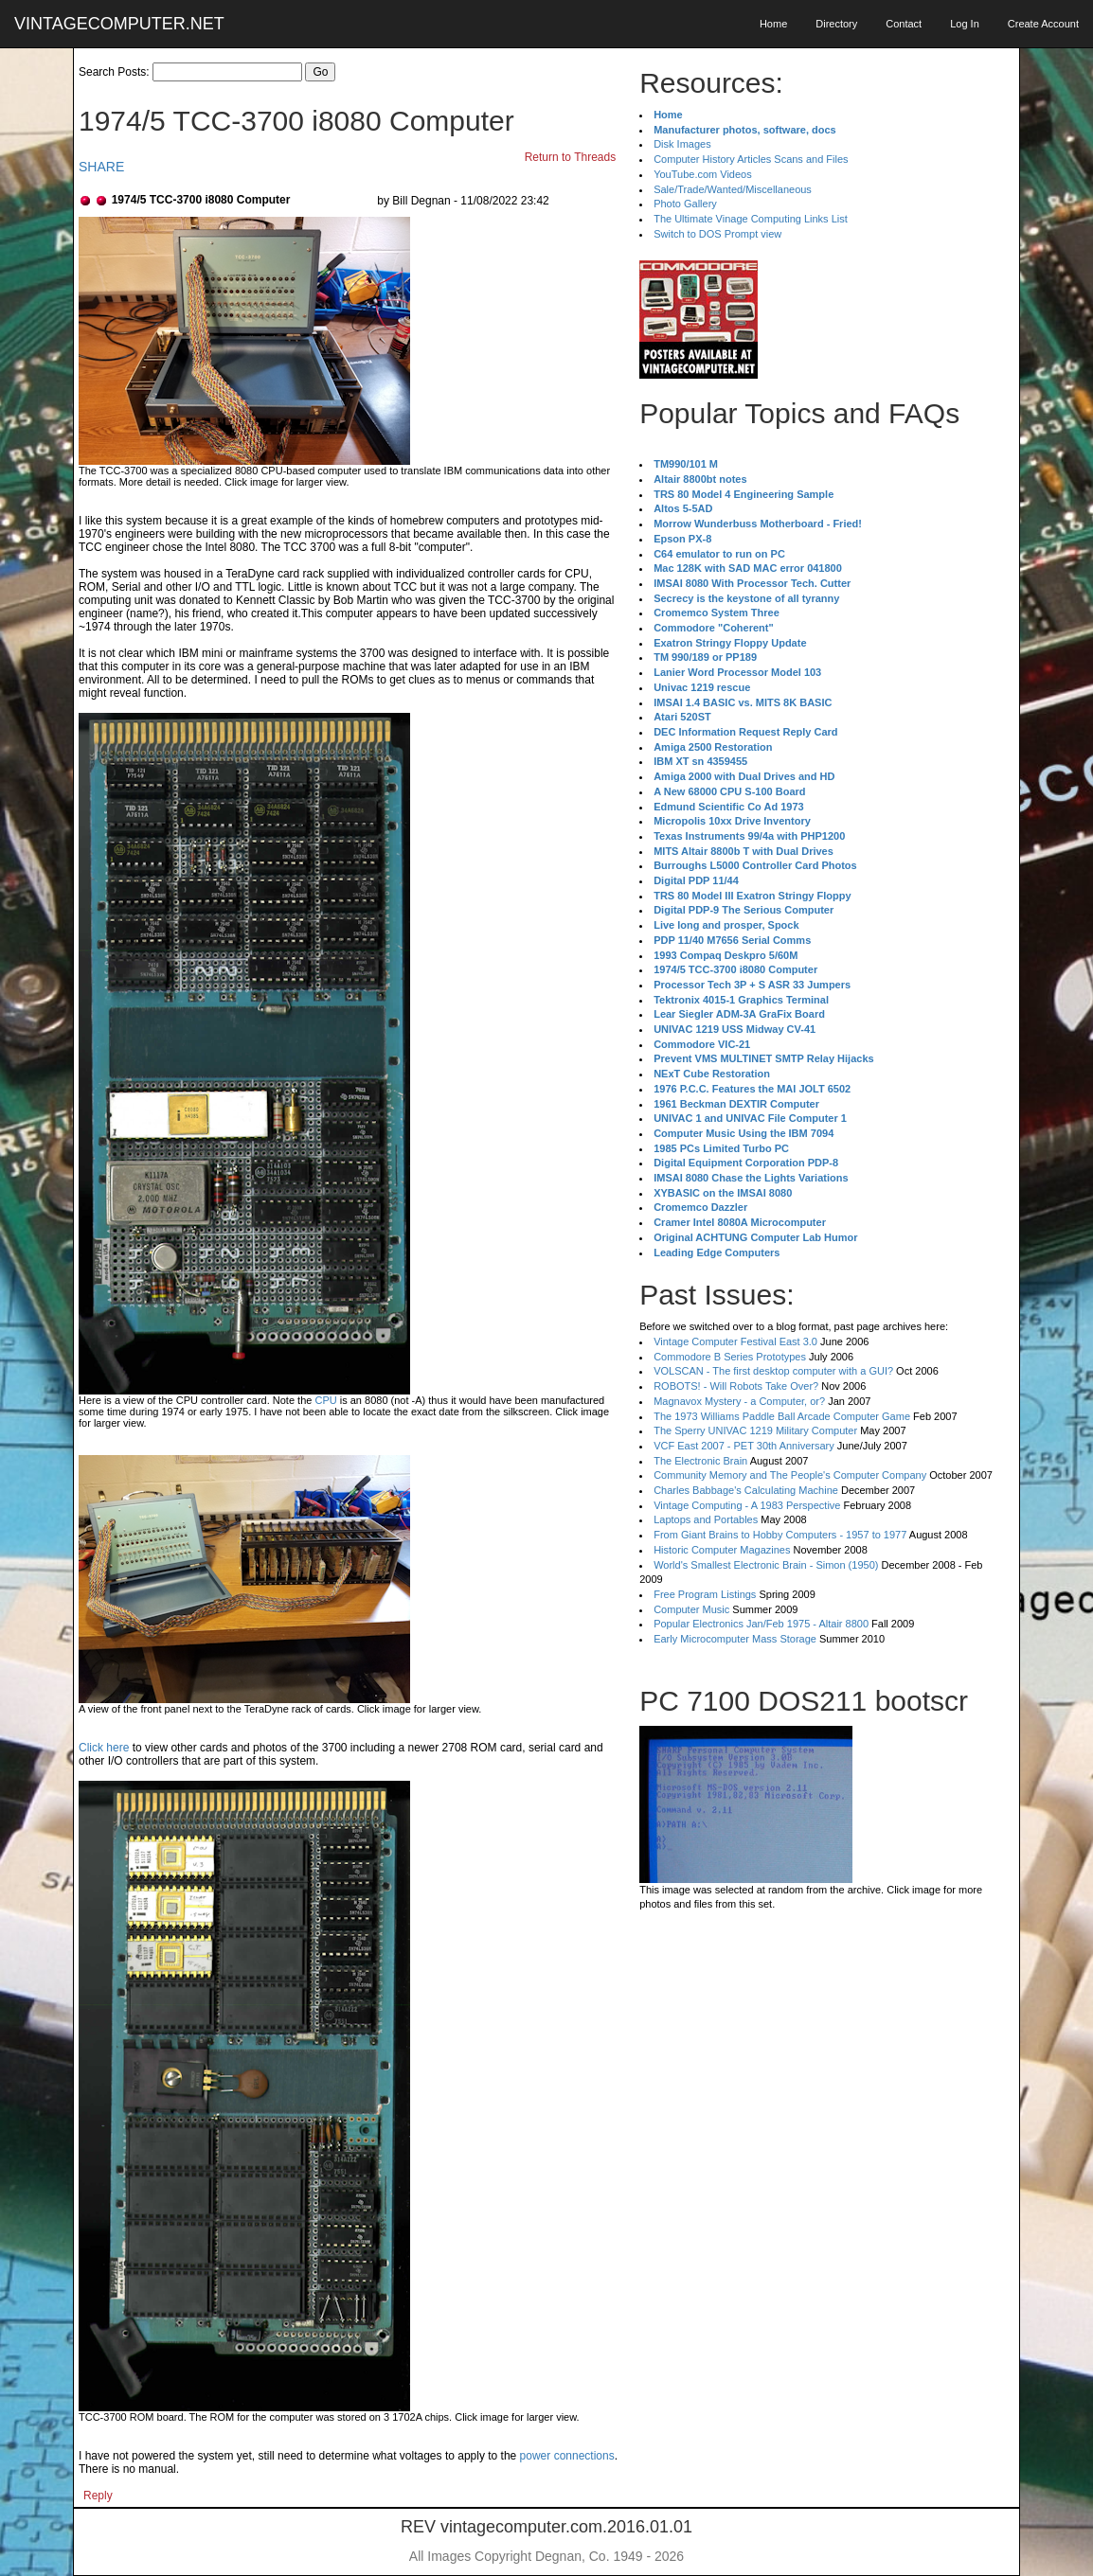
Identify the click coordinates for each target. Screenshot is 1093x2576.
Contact (904, 23)
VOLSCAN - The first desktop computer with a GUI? (773, 1371)
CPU (325, 1400)
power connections (567, 2455)
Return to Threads (571, 157)
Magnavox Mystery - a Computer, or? (739, 1401)
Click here (104, 1747)
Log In (964, 23)
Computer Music (691, 1609)
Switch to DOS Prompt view (717, 234)
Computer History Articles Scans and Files (751, 159)
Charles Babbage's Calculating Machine (746, 1490)
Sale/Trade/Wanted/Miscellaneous (733, 189)
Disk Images (682, 144)
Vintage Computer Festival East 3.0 (735, 1341)
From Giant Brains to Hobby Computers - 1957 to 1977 (780, 1534)
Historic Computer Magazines (722, 1549)
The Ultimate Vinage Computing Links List (751, 218)
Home (773, 23)
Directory (836, 23)
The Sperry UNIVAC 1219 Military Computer (755, 1430)
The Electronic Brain (700, 1460)
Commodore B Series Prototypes (730, 1356)
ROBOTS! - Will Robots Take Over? (736, 1386)
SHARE (101, 166)
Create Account (1043, 23)
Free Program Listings (705, 1594)
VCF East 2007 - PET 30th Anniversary (744, 1445)
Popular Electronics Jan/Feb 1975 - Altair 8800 (761, 1623)
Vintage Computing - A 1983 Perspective (747, 1505)
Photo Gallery (685, 203)
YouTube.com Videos (703, 174)
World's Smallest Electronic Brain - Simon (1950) (766, 1565)
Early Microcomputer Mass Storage (735, 1638)
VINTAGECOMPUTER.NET (119, 23)
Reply (98, 2495)
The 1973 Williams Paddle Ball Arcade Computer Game (782, 1416)
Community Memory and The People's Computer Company (790, 1475)
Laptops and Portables (706, 1519)
